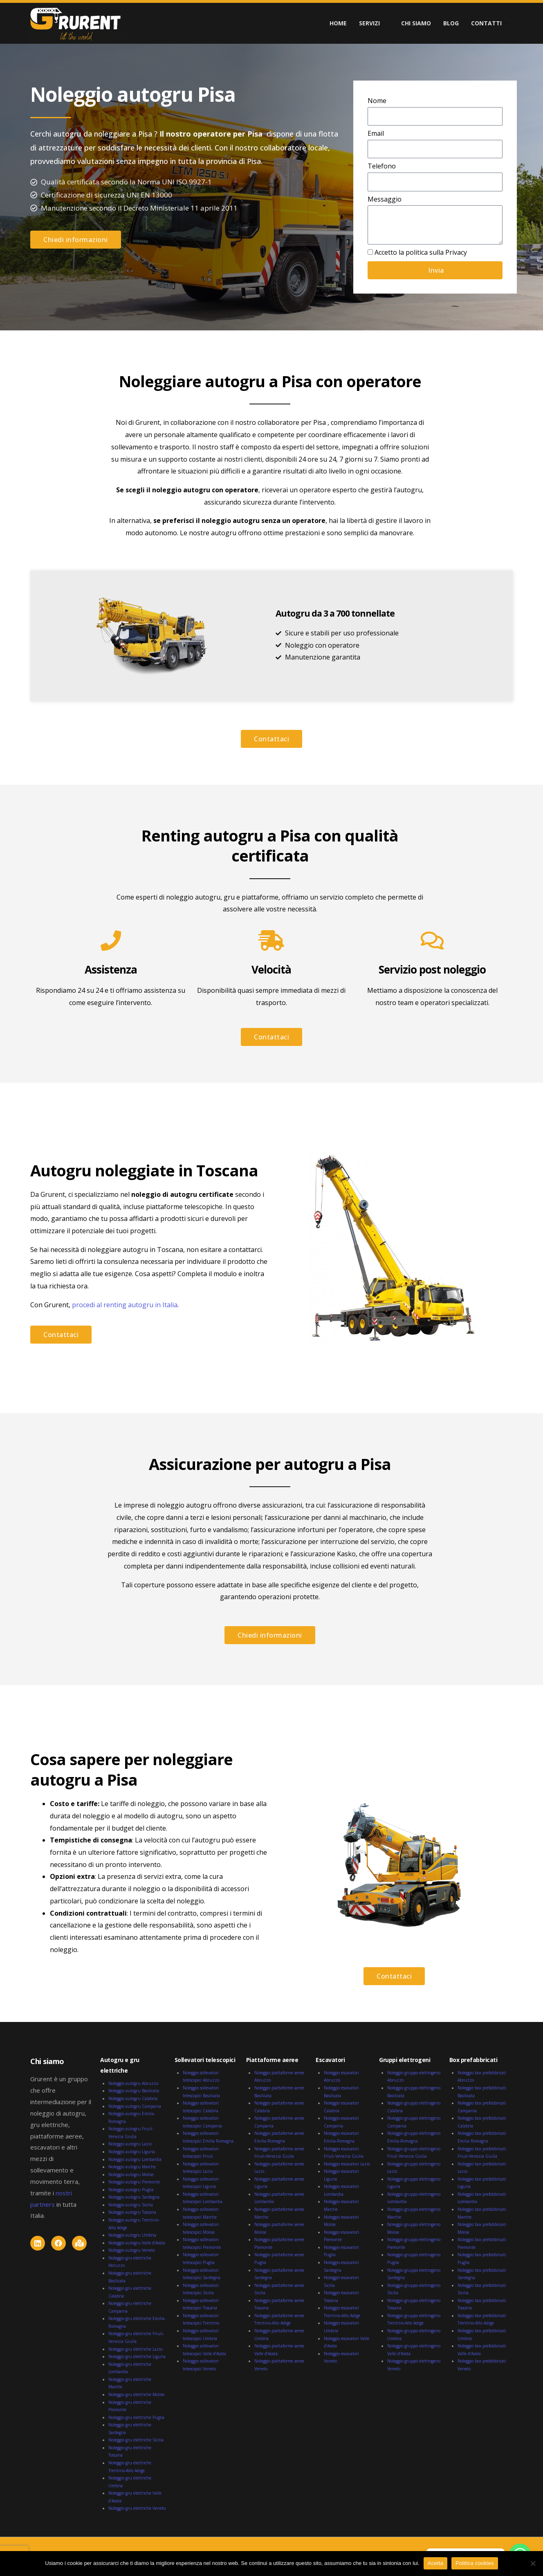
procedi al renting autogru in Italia (124, 1304)
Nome (377, 100)
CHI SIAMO (416, 23)
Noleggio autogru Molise (131, 2174)
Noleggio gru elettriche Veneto (137, 2508)
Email (376, 133)
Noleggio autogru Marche (132, 2167)
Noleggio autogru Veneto (131, 2250)
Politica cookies (474, 2563)
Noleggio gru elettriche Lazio (135, 2349)
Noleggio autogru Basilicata (133, 2091)
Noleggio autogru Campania (134, 2106)
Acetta (435, 2563)
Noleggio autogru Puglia (131, 2189)
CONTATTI (491, 23)
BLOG (451, 23)
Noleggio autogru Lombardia (135, 2159)
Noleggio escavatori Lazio (347, 2164)
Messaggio (385, 199)
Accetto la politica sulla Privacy (421, 252)
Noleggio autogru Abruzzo (133, 2083)
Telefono (382, 166)
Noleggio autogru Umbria (132, 2235)
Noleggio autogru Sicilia (130, 2205)
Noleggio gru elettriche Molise (136, 2394)
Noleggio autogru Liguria (131, 2151)
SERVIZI (374, 23)
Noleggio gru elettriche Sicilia (136, 2440)
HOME (338, 23)
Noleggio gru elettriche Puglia (136, 2417)
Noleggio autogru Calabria (132, 2098)
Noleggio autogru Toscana (132, 2212)
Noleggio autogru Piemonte (134, 2182)
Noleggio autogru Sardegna (133, 2197)
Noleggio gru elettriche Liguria (137, 2356)
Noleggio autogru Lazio (130, 2144)
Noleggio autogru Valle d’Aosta (136, 2243)
